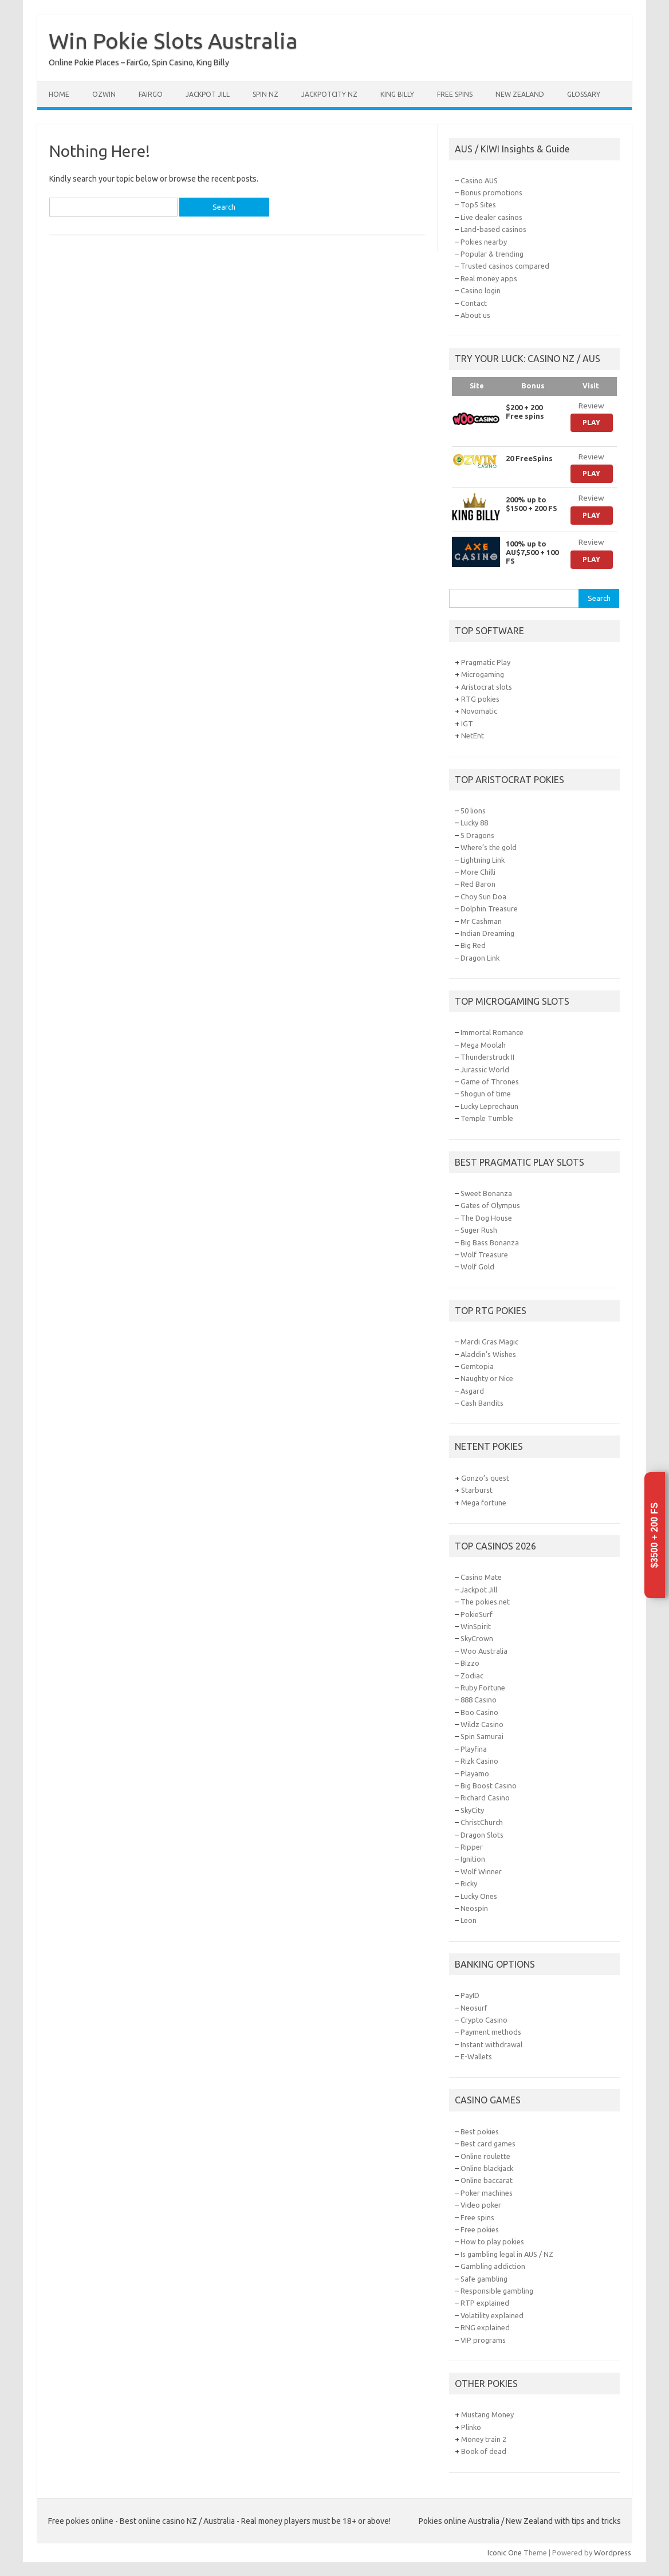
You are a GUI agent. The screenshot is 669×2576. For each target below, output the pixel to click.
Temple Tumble (487, 1118)
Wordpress (612, 2553)
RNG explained (485, 2327)
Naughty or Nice (487, 1378)
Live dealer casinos (491, 217)
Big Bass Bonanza (490, 1242)
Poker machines (487, 2193)
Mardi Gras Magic (489, 1342)
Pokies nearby (484, 242)
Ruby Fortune (483, 1688)
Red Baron (478, 884)
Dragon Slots (482, 1835)
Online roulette (485, 2156)
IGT (467, 723)
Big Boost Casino (489, 1785)
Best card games (488, 2144)
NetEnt (472, 735)
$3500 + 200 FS (654, 1535)
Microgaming (482, 674)
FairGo (151, 94)
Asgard (472, 1391)
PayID (470, 1995)
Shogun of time (486, 1094)
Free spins (455, 94)
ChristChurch (482, 1822)
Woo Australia (484, 1651)
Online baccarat (487, 2180)
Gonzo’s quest (485, 1478)
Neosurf (474, 2008)
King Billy (397, 94)
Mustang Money (487, 2414)
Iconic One (504, 2553)
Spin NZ (265, 94)
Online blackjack (487, 2168)
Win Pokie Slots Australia (173, 41)
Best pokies (480, 2131)
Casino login (481, 290)
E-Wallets (476, 2056)
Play (591, 422)
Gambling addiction (493, 2266)
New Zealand (519, 94)
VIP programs (483, 2340)
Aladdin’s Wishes (488, 1354)
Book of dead (483, 2451)
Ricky (469, 1883)
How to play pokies (492, 2241)
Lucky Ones (479, 1896)
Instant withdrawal (491, 2044)
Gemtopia (477, 1366)
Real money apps (489, 278)
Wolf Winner (481, 1871)
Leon (469, 1920)
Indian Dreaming (487, 933)
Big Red (473, 945)
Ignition (473, 1859)
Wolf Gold (477, 1267)
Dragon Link (480, 958)
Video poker (481, 2205)
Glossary (583, 94)
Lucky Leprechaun (489, 1106)
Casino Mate (481, 1577)
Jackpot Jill (208, 94)
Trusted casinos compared (505, 266)
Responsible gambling (497, 2291)
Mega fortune (483, 1503)
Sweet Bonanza (486, 1193)
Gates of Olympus (490, 1205)
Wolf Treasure (484, 1254)
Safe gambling (484, 2279)
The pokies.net (485, 1602)
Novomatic (479, 711)
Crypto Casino (484, 2020)
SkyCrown (477, 1638)
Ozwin (104, 94)
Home (59, 94)
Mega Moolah (483, 1045)
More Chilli (478, 872)
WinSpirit (476, 1626)
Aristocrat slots (486, 687)
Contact (474, 303)
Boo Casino (479, 1712)
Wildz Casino (482, 1724)
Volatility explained (492, 2315)
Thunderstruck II (487, 1057)
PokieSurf (477, 1614)
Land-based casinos (493, 229)
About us (475, 315)
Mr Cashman (481, 921)
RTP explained (485, 2303)
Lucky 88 (474, 823)
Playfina (474, 1749)
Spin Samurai (482, 1736)
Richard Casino (485, 1798)
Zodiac (472, 1676)
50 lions (473, 811)
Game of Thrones (490, 1081)
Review (591, 405)
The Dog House (486, 1218)
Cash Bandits (482, 1403)
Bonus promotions (491, 192)
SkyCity (472, 1810)
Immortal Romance (492, 1032)
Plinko (471, 2427)
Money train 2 (483, 2439)
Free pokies (480, 2229)
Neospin (474, 1908)
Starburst (477, 1490)
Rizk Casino (479, 1761)
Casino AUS (479, 180)
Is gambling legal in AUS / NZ (507, 2254)
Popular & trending (492, 254)
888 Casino (479, 1700)
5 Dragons (477, 835)
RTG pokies (480, 699)
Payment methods (491, 2032)
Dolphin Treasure (489, 908)
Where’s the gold (489, 847)
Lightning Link (483, 860)
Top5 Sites (478, 204)
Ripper (472, 1847)
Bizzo (470, 1663)
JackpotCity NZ (329, 94)
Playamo (475, 1773)
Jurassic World (485, 1069)
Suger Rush (479, 1230)
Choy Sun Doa (483, 896)
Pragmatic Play (485, 662)
